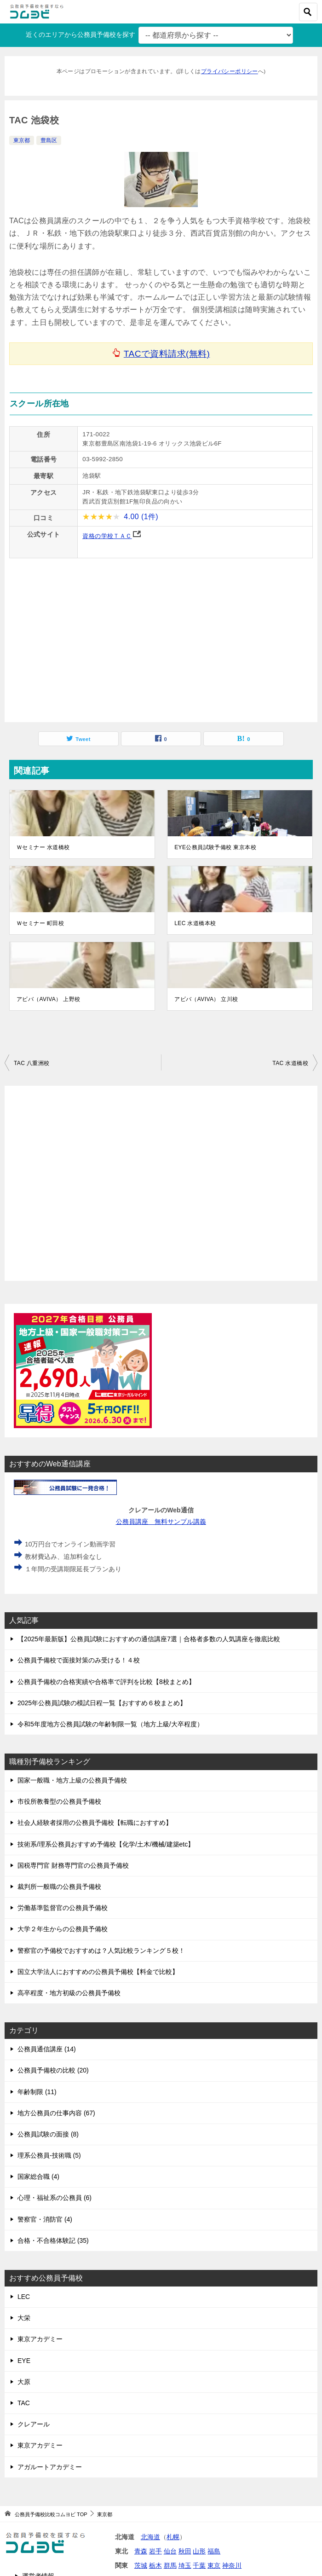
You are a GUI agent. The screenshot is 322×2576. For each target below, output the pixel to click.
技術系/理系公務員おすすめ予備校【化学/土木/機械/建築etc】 (105, 1844)
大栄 (23, 2317)
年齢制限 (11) (37, 2092)
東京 (213, 2565)
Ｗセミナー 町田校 (40, 923)
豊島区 (48, 140)
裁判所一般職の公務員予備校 (59, 1886)
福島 (213, 2551)
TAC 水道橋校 (290, 1063)
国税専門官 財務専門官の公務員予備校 (73, 1865)
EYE (23, 2360)
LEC (23, 2296)
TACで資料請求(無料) (167, 354)
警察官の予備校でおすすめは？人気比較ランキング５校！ (101, 1950)
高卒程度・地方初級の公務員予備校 (69, 1993)
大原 (23, 2381)
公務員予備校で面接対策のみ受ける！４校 (78, 1660)
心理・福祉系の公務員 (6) (54, 2197)
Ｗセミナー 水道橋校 (43, 847)
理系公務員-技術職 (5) (49, 2155)
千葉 (199, 2565)
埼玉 (184, 2565)
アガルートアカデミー (49, 2467)
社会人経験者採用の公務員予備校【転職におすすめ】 (94, 1822)
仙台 (170, 2551)
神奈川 (232, 2565)
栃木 (155, 2565)
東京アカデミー (40, 2339)
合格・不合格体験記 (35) (53, 2240)
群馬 (170, 2565)
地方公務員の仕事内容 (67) (56, 2113)
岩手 (155, 2551)
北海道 (150, 2537)
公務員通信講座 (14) (46, 2049)
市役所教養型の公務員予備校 (59, 1801)
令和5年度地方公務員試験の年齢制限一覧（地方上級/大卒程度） (110, 1724)
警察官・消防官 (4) (44, 2219)
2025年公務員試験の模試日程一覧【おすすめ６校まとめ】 (101, 1703)
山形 (199, 2551)
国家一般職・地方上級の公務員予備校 (72, 1780)
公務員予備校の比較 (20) (53, 2070)
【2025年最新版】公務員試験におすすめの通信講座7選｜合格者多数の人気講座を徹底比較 (148, 1639)
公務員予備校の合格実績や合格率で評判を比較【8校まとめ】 (106, 1681)
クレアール (33, 2424)
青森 (140, 2551)
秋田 (184, 2551)
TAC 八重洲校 (32, 1063)
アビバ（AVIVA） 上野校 (48, 999)
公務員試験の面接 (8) (48, 2134)
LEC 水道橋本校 (195, 923)
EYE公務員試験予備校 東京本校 (215, 847)
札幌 (173, 2537)
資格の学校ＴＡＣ (107, 536)
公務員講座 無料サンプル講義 (161, 1521)
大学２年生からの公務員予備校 (62, 1929)
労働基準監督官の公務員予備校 (62, 1907)
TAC (23, 2403)
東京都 (21, 140)
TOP (51, 2514)
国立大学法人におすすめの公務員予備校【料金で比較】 (97, 1971)
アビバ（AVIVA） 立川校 (206, 999)
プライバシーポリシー (229, 71)
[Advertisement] (161, 1183)
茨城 (140, 2565)
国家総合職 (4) (38, 2176)
